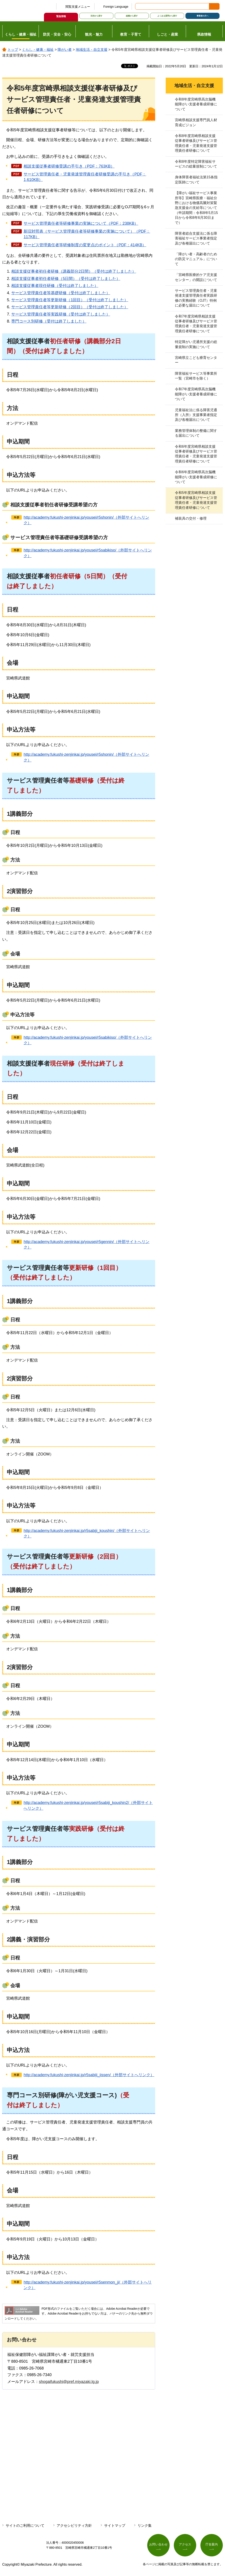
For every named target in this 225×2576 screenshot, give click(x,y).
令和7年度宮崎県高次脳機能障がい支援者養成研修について (196, 394)
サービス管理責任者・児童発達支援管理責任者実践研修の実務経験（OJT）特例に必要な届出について (196, 298)
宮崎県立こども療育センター (196, 360)
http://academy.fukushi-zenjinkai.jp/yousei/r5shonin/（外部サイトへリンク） (86, 520)
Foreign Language (115, 6)
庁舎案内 (211, 2544)
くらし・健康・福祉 (38, 49)
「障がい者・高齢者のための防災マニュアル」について (196, 259)
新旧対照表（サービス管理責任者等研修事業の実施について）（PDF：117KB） (87, 234)
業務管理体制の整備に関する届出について (196, 433)
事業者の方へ (203, 16)
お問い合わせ (158, 2544)
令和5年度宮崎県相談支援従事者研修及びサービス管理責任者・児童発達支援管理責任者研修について (196, 500)
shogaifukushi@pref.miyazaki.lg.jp (69, 2381)
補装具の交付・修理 (191, 518)
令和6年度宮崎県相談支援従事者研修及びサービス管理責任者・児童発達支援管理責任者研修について (196, 454)
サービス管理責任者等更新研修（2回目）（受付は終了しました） (69, 307)
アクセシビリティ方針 (74, 2525)
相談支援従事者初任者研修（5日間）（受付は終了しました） (65, 278)
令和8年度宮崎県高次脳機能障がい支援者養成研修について (196, 104)
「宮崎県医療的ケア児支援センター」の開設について (196, 277)
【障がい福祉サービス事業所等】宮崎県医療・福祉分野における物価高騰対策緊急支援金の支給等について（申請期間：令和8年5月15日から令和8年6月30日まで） (196, 207)
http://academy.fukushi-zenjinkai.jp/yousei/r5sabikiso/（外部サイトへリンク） (88, 553)
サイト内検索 (139, 6)
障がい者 (65, 49)
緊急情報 (61, 16)
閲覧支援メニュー (77, 6)
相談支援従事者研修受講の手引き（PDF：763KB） (69, 166)
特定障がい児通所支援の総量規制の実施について (196, 344)
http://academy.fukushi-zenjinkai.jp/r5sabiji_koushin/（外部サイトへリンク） (87, 1533)
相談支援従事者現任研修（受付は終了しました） (54, 285)
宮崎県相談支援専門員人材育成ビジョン (196, 122)
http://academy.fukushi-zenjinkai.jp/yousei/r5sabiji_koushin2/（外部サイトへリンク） (88, 1805)
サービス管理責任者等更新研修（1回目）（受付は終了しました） (69, 300)
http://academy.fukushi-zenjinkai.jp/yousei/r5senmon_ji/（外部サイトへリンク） (88, 2285)
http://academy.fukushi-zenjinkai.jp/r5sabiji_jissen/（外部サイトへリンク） (89, 2075)
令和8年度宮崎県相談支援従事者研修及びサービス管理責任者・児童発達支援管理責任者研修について (196, 143)
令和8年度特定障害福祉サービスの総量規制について (196, 164)
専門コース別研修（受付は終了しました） (48, 321)
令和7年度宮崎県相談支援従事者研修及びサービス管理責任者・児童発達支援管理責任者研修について (196, 323)
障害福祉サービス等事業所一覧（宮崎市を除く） (196, 376)
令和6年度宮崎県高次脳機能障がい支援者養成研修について (196, 477)
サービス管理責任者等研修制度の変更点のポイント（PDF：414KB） (85, 245)
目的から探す (96, 16)
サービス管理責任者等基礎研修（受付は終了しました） (60, 293)
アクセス (185, 2544)
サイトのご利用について (25, 2525)
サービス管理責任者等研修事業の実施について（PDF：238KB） (81, 223)
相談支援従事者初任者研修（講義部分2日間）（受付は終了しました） (73, 271)
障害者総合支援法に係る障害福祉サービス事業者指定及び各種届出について (196, 238)
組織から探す (132, 16)
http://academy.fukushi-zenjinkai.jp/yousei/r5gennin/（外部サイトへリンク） (86, 1244)
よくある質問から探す (167, 16)
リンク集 (145, 2525)
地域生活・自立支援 (91, 49)
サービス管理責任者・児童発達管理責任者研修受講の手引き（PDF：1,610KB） (85, 177)
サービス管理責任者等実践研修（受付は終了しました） (60, 314)
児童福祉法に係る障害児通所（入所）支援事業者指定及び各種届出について (196, 415)
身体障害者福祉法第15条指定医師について (196, 179)
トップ (12, 49)
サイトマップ (114, 2525)
